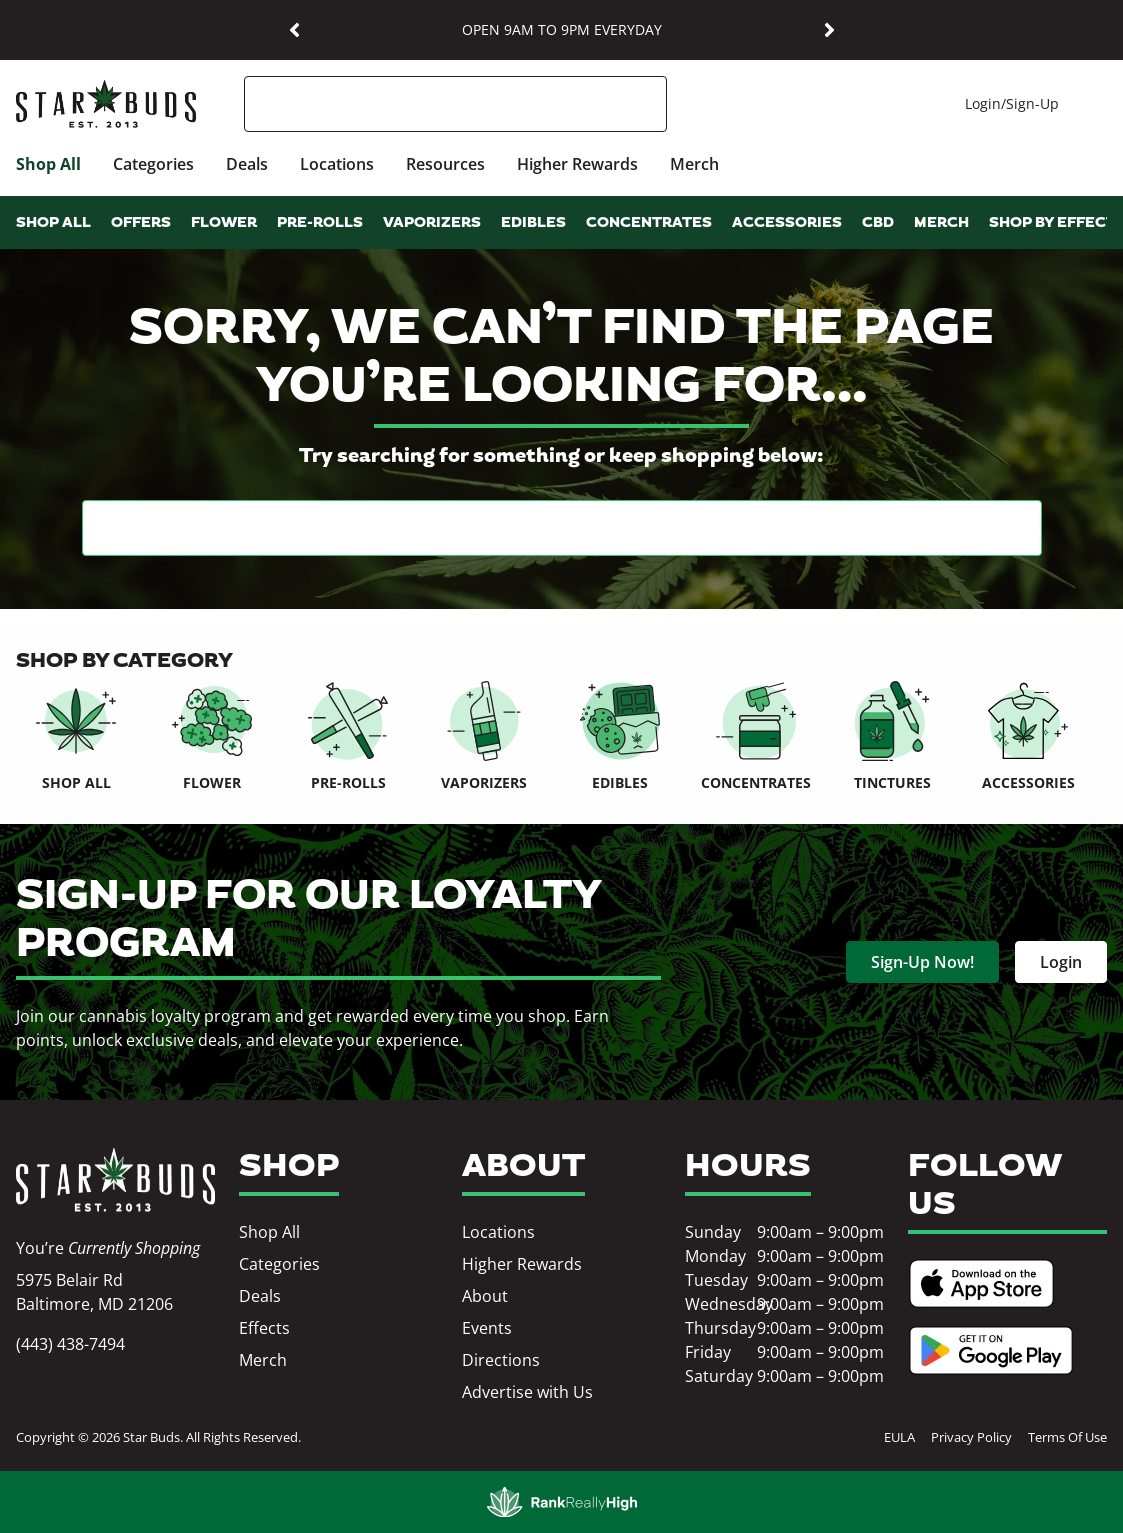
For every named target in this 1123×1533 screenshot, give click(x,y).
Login (983, 103)
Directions (501, 1360)
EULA (899, 1437)
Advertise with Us (527, 1392)
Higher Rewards (577, 164)
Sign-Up (1032, 103)
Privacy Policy (971, 1437)
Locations (337, 164)
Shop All (48, 164)
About (485, 1296)
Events (487, 1328)
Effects (264, 1328)
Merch (694, 164)
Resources (445, 164)
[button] (294, 30)
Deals (247, 164)
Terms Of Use (1067, 1437)
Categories (153, 164)
